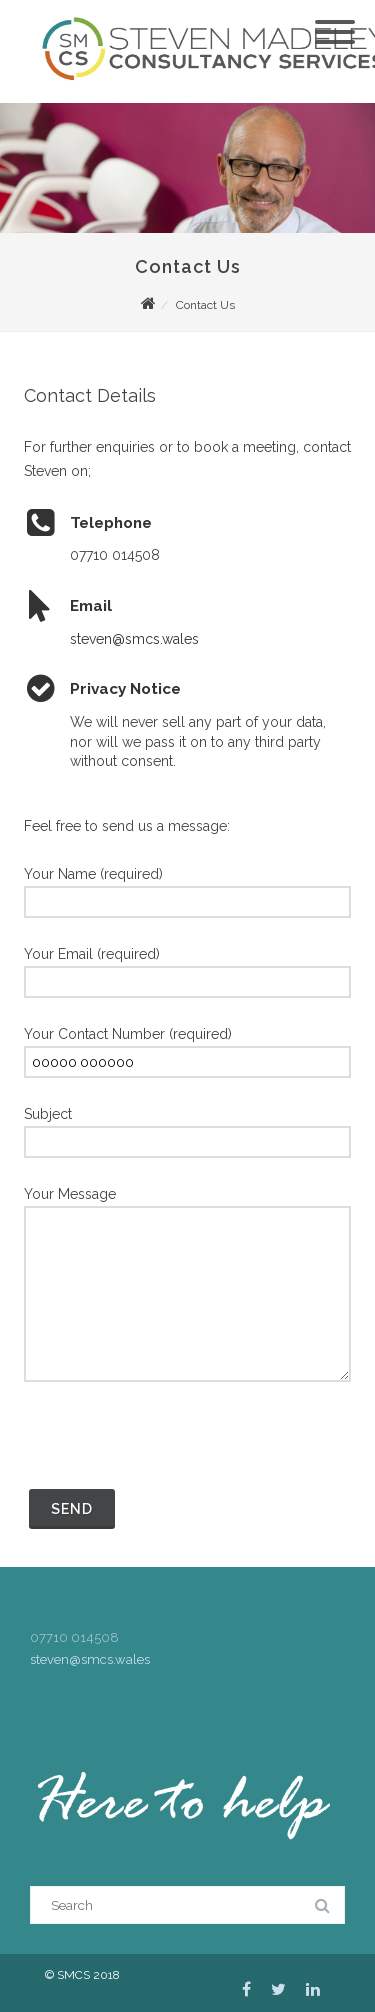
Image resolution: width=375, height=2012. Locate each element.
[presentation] (176, 1445)
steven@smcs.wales (134, 639)
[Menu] (335, 20)
